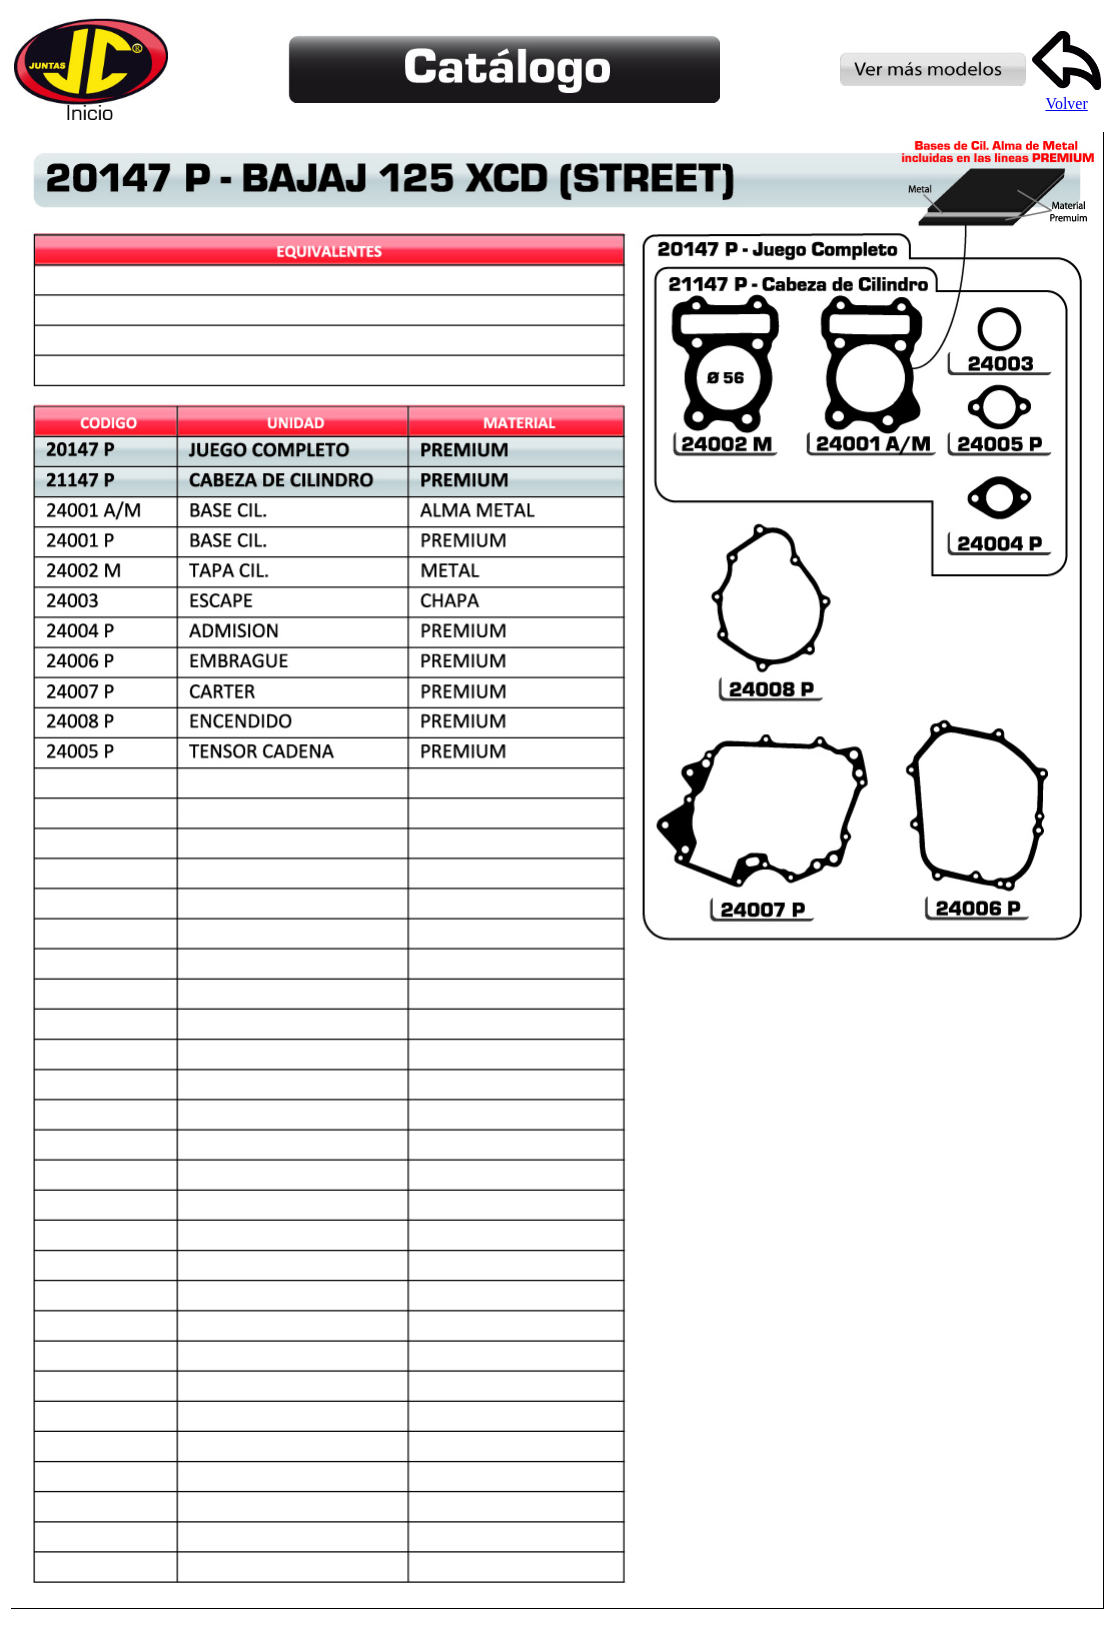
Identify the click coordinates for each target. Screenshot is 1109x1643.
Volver (1066, 96)
